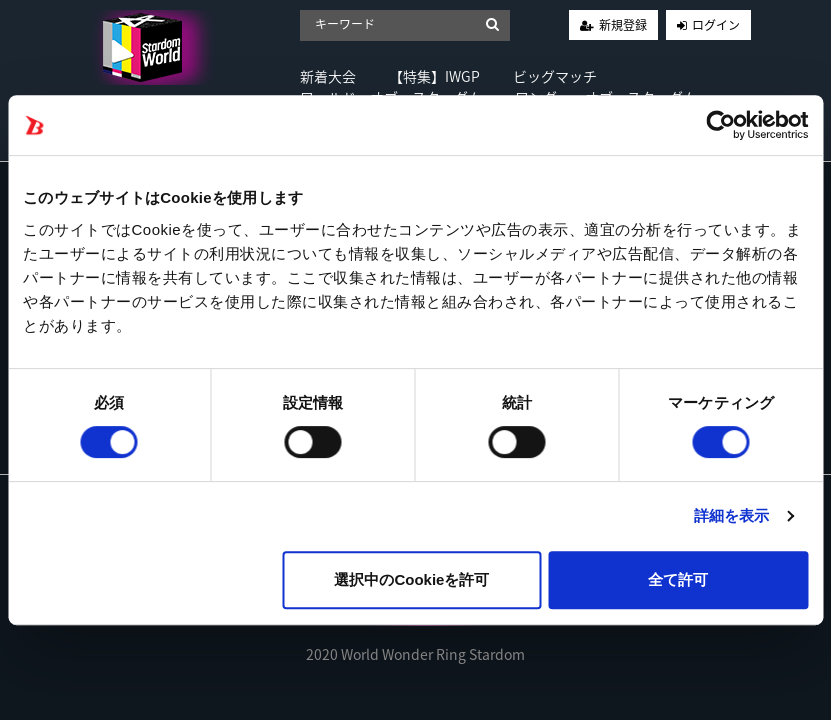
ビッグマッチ (555, 76)
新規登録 (623, 25)
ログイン (716, 25)
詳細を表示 (732, 515)
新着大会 (328, 76)
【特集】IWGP (434, 76)
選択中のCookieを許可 (411, 579)
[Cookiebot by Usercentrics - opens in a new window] (720, 125)
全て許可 (678, 579)
